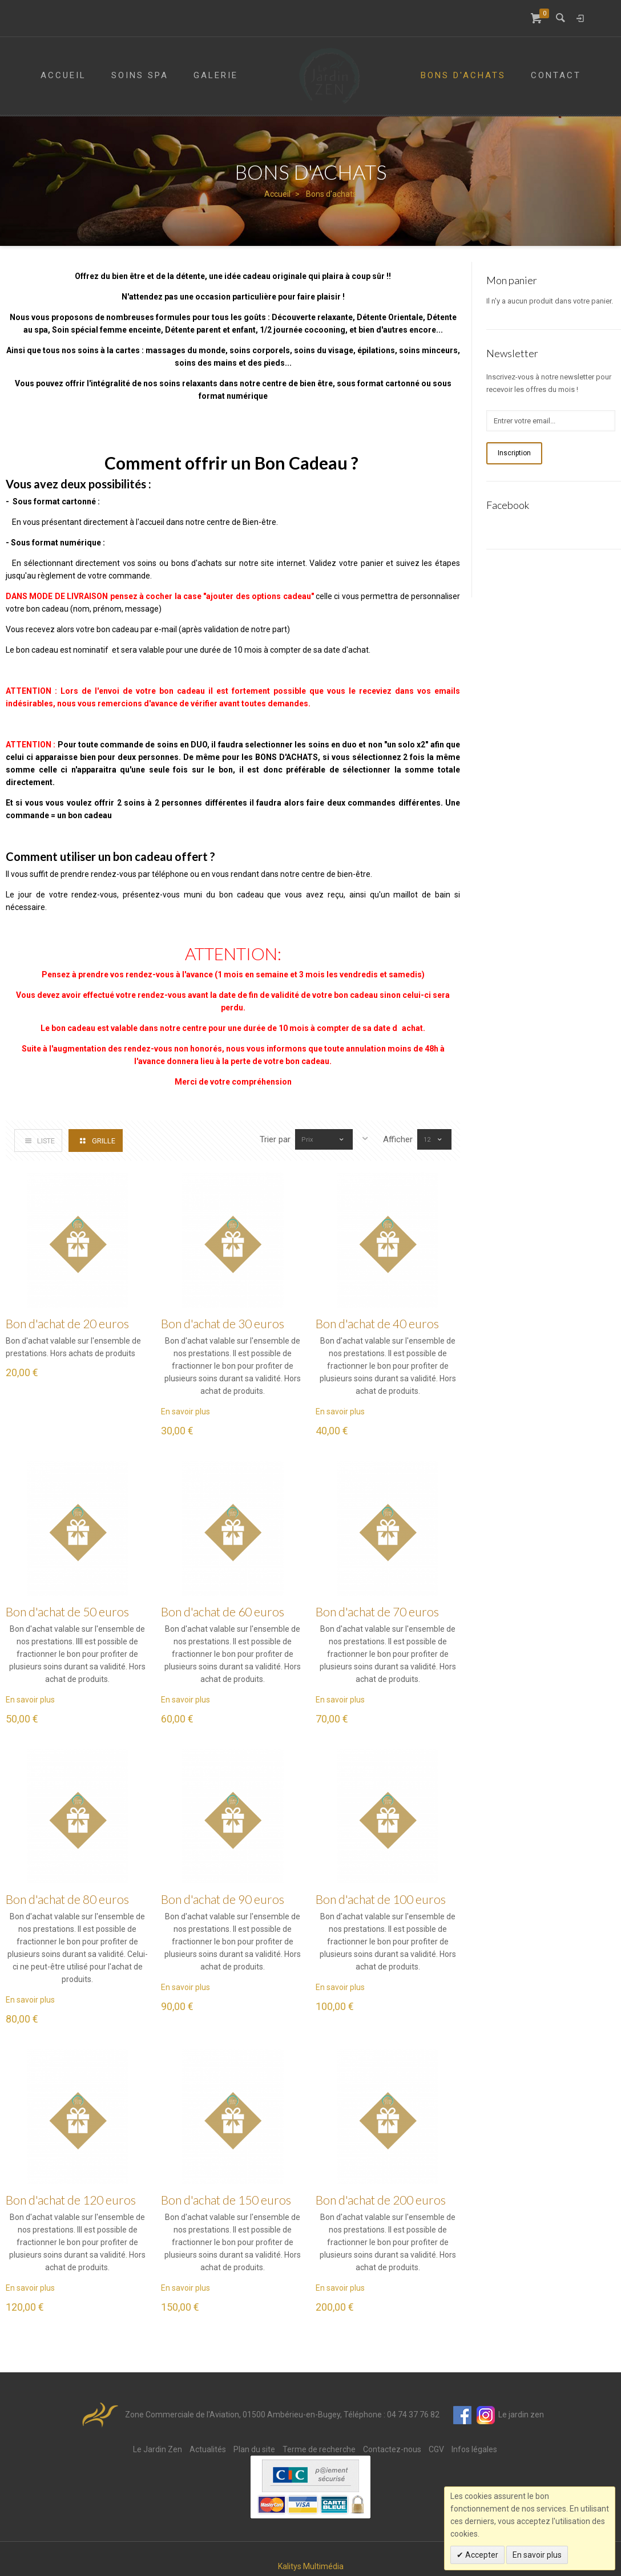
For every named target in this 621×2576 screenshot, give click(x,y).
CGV (436, 2449)
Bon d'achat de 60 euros (222, 1611)
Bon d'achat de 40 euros (377, 1323)
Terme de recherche (319, 2449)
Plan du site (254, 2449)
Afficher (398, 1139)
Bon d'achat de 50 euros (67, 1611)
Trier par (264, 1139)
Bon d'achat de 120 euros (71, 2200)
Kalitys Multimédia (311, 2566)
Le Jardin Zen (157, 2449)
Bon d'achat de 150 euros (226, 2200)
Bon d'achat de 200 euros (381, 2200)
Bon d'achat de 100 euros (381, 1899)
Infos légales (474, 2449)
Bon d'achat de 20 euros (67, 1323)
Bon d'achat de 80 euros (67, 1899)
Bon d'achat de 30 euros (222, 1323)
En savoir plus (185, 1411)
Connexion (580, 18)
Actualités (207, 2449)
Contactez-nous (392, 2449)
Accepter (480, 2554)
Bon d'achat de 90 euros (222, 1899)
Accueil (277, 194)
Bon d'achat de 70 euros (377, 1611)
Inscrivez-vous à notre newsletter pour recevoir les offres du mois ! (548, 383)
